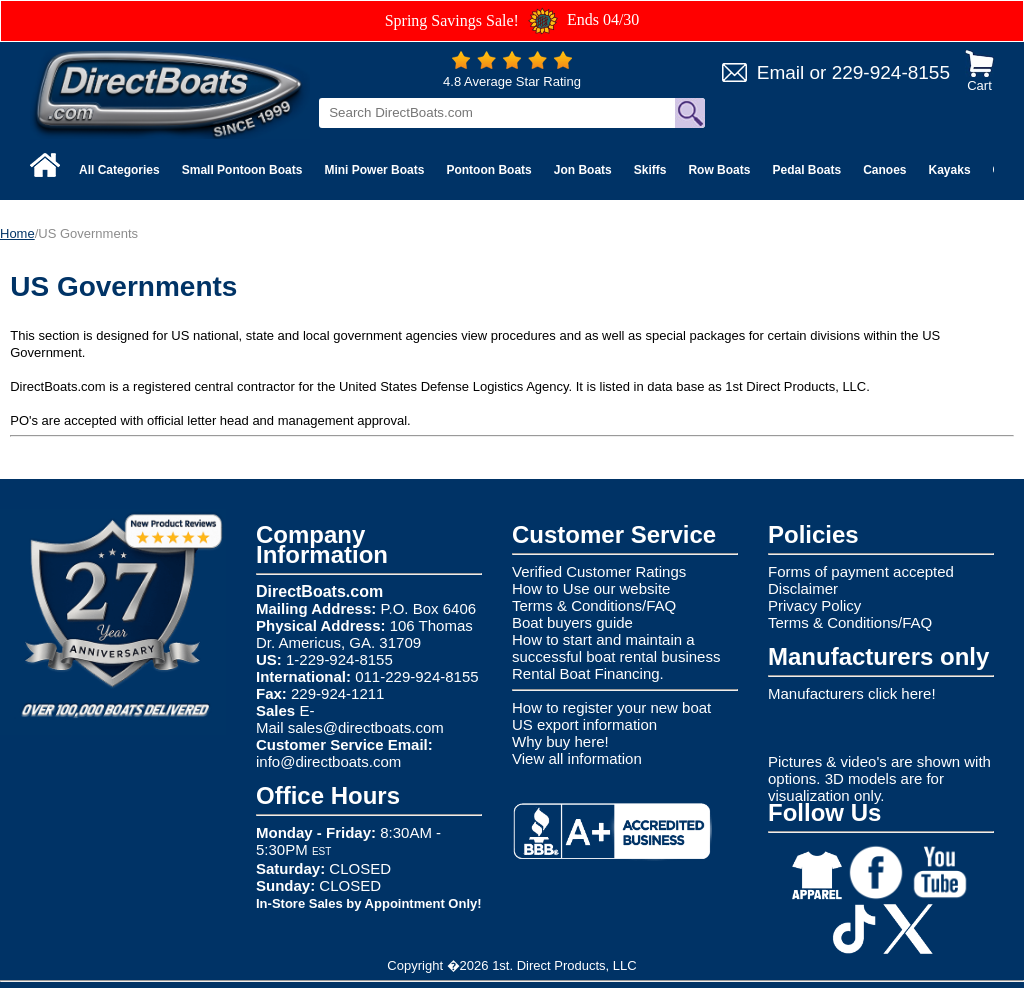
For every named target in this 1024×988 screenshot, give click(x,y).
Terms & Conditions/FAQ (594, 605)
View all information (577, 758)
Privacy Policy (814, 605)
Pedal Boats (806, 170)
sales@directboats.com (366, 727)
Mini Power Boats (374, 170)
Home (17, 233)
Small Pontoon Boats (242, 170)
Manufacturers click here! (852, 693)
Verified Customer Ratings (599, 571)
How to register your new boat (611, 707)
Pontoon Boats (488, 170)
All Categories (119, 170)
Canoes (884, 170)
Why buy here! (560, 741)
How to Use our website (591, 588)
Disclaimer (803, 588)
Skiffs (650, 170)
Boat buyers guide (572, 622)
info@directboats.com (328, 761)
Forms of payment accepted (861, 571)
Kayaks (950, 170)
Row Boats (719, 170)
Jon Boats (583, 170)
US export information (584, 724)
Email (781, 72)
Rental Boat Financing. (588, 673)
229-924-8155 (891, 72)
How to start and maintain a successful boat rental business (616, 648)
